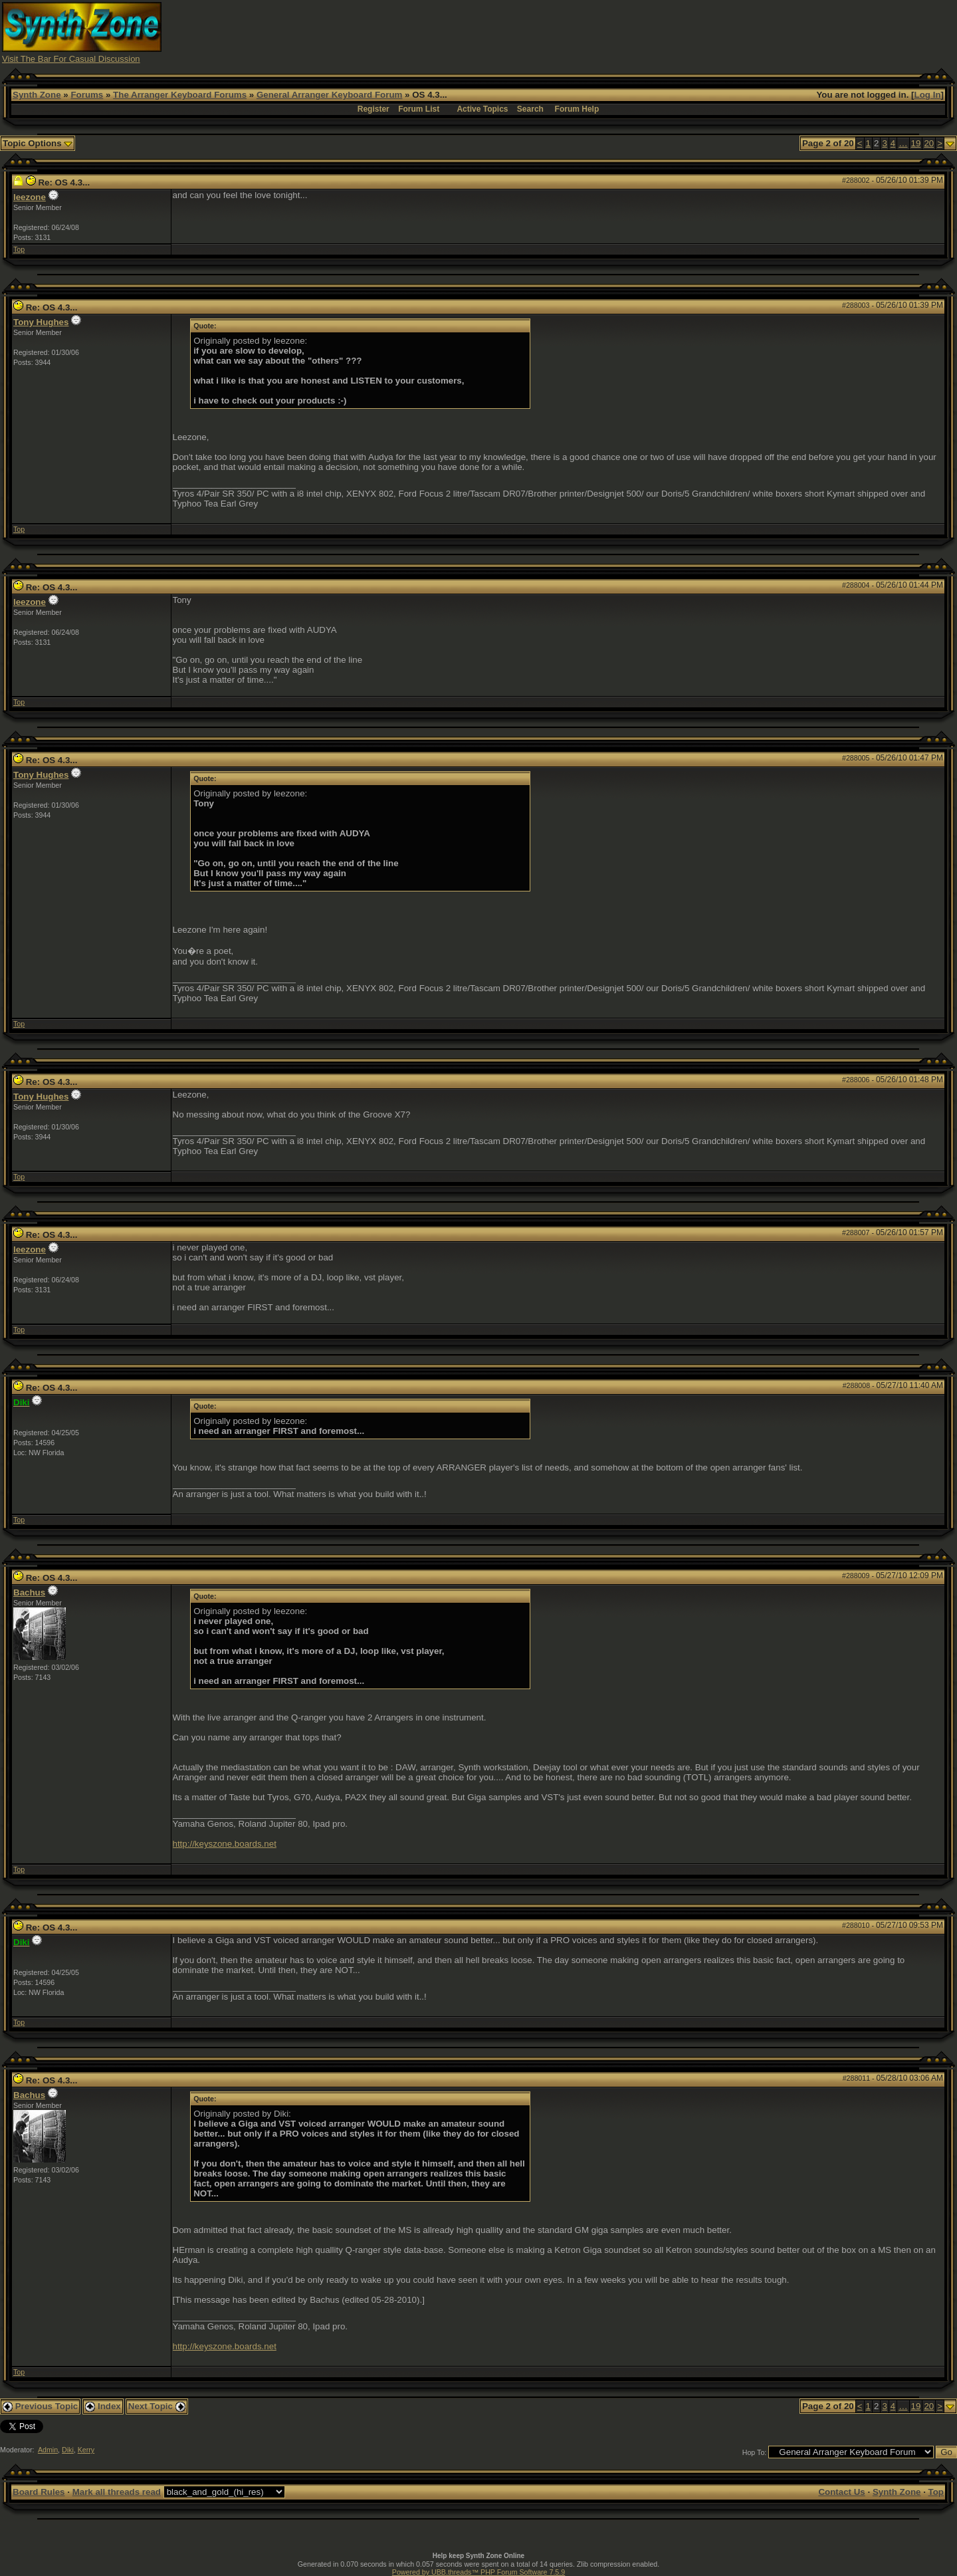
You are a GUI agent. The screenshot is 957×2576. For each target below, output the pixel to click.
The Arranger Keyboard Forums (180, 95)
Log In (927, 95)
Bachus (29, 1592)
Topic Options (37, 143)
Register (373, 109)
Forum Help (577, 109)
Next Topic (156, 2406)
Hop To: (754, 2452)
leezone (29, 197)
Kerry (86, 2450)
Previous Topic (40, 2406)
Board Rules (39, 2492)
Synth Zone (37, 95)
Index (103, 2406)
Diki (68, 2450)
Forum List (418, 109)
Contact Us (841, 2492)
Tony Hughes (40, 322)
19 (916, 143)
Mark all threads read (116, 2492)
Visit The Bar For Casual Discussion (71, 59)
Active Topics (482, 109)
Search (530, 109)
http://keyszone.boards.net (224, 1844)
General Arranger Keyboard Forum (329, 95)
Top (19, 249)
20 (929, 143)
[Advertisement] (713, 32)
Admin (48, 2450)
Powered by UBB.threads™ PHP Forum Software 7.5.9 (478, 2572)
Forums (86, 95)
